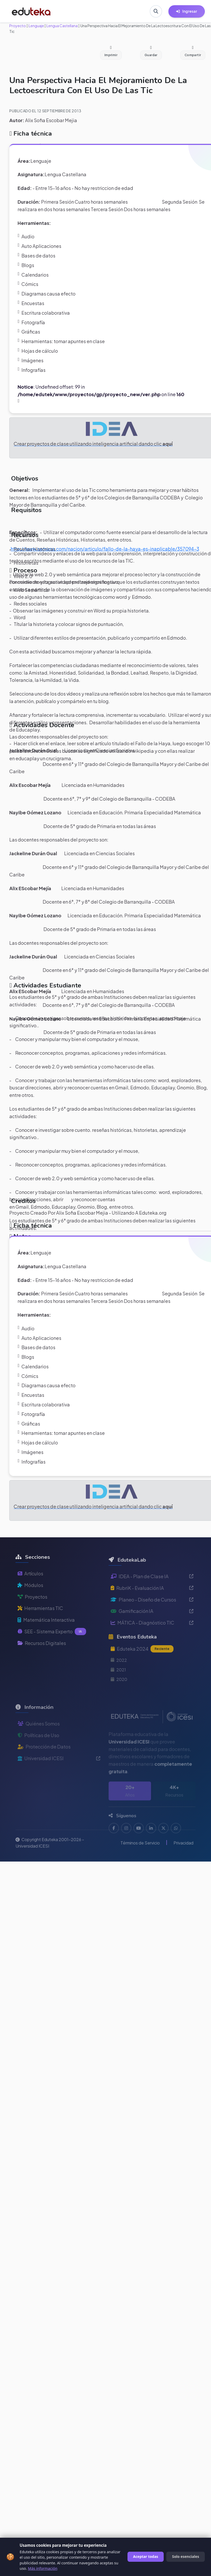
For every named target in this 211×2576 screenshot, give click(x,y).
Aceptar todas (145, 2556)
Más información (42, 2568)
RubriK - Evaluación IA (152, 1604)
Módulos (30, 1598)
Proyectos (32, 1609)
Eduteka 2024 (142, 1665)
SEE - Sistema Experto (52, 1644)
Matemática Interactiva (46, 1632)
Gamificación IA (152, 1627)
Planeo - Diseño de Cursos (152, 1615)
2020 (119, 1695)
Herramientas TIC (40, 1621)
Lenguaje (36, 25)
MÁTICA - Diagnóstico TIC (152, 1638)
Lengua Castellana (62, 25)
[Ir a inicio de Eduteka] (31, 11)
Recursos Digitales (42, 1656)
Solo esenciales (185, 2556)
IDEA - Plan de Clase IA (152, 1592)
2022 (119, 1675)
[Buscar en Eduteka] (156, 11)
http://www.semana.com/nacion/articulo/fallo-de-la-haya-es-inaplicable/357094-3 (105, 549)
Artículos (30, 1586)
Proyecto (17, 25)
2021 (118, 1685)
